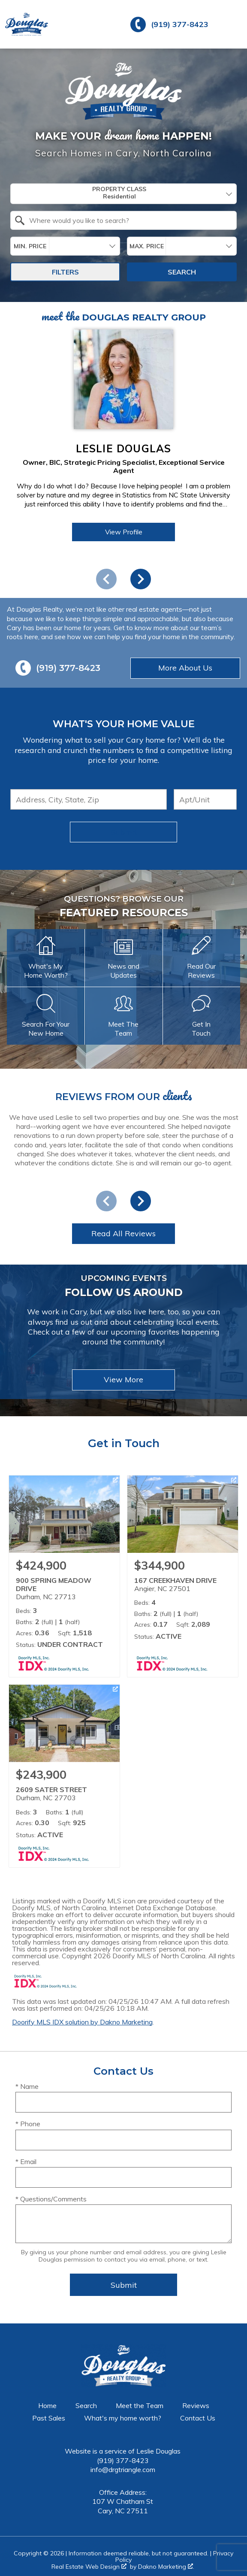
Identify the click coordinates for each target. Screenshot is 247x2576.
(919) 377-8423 (123, 2460)
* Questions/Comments (51, 2199)
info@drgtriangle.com (122, 2469)
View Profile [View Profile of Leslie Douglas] (123, 531)
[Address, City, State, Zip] (88, 799)
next (140, 579)
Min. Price (30, 246)
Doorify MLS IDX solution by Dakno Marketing (82, 2022)
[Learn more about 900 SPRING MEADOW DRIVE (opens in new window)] (64, 1576)
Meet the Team (139, 2405)
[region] (123, 456)
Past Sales (48, 2418)
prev (106, 579)
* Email (25, 2161)
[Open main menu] (231, 24)
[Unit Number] (205, 799)
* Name (27, 2086)
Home (47, 2405)
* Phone (27, 2123)
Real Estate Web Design (89, 2567)
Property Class (119, 193)
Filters (65, 272)
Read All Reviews (123, 1233)
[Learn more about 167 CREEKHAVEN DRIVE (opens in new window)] (182, 1576)
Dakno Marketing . (166, 2567)
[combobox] (123, 193)
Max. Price (147, 246)
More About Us (185, 668)
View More (123, 1379)
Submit (124, 832)
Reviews (195, 2405)
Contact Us (197, 2418)
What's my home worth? (122, 2418)
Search (182, 272)
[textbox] (128, 220)
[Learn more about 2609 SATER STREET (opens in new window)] (64, 1776)
